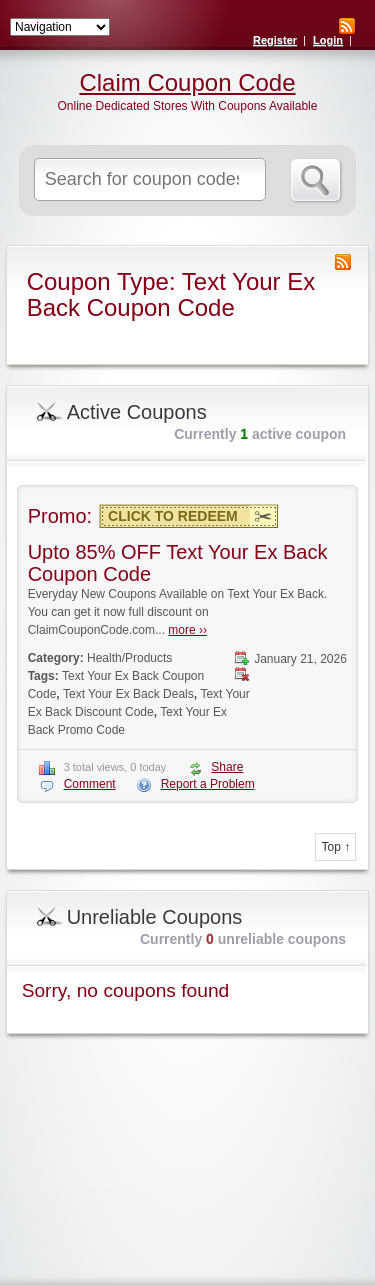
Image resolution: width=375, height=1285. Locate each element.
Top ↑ (335, 847)
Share (227, 767)
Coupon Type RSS (343, 262)
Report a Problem (208, 784)
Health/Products (129, 658)
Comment (90, 784)
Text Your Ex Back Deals (128, 694)
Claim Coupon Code (187, 83)
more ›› (187, 630)
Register (275, 40)
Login (328, 40)
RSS (347, 26)
